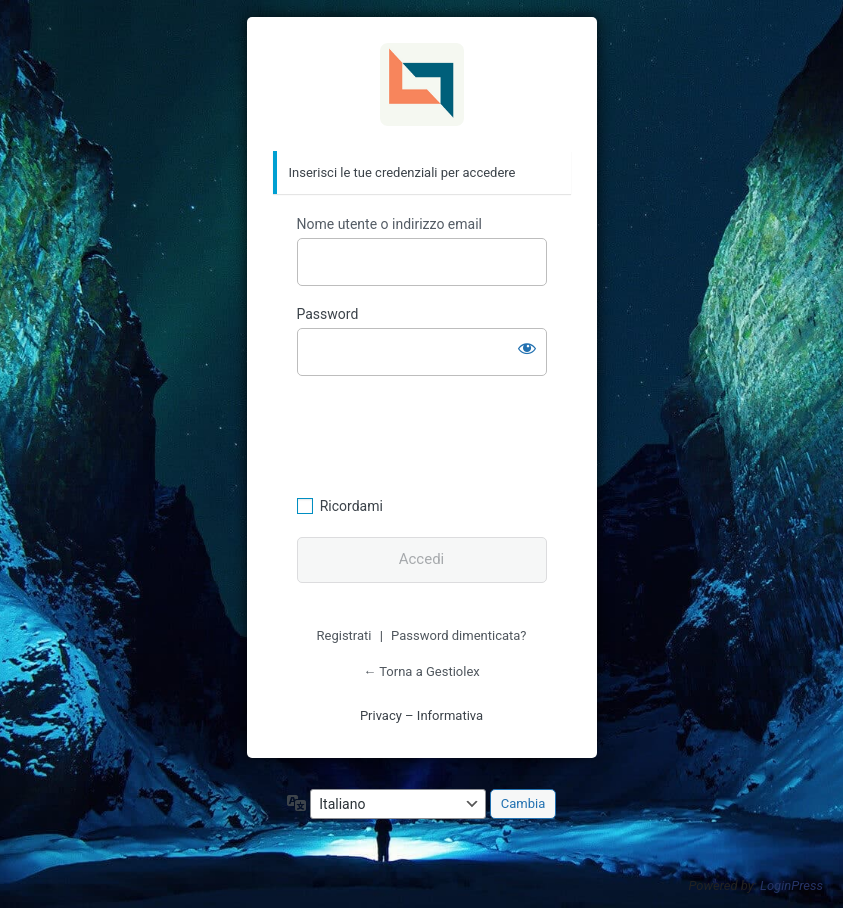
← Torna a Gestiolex (421, 671)
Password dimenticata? (458, 635)
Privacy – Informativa (421, 715)
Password (328, 314)
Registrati (344, 635)
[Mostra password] (527, 348)
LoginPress (791, 885)
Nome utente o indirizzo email (389, 224)
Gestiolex (422, 85)
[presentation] (434, 433)
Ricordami (351, 506)
